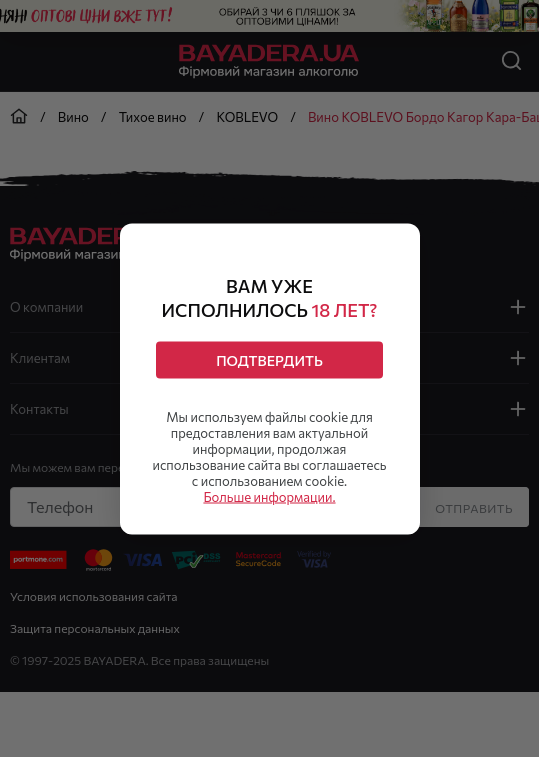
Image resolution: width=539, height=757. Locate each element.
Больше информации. (269, 496)
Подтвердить (269, 359)
